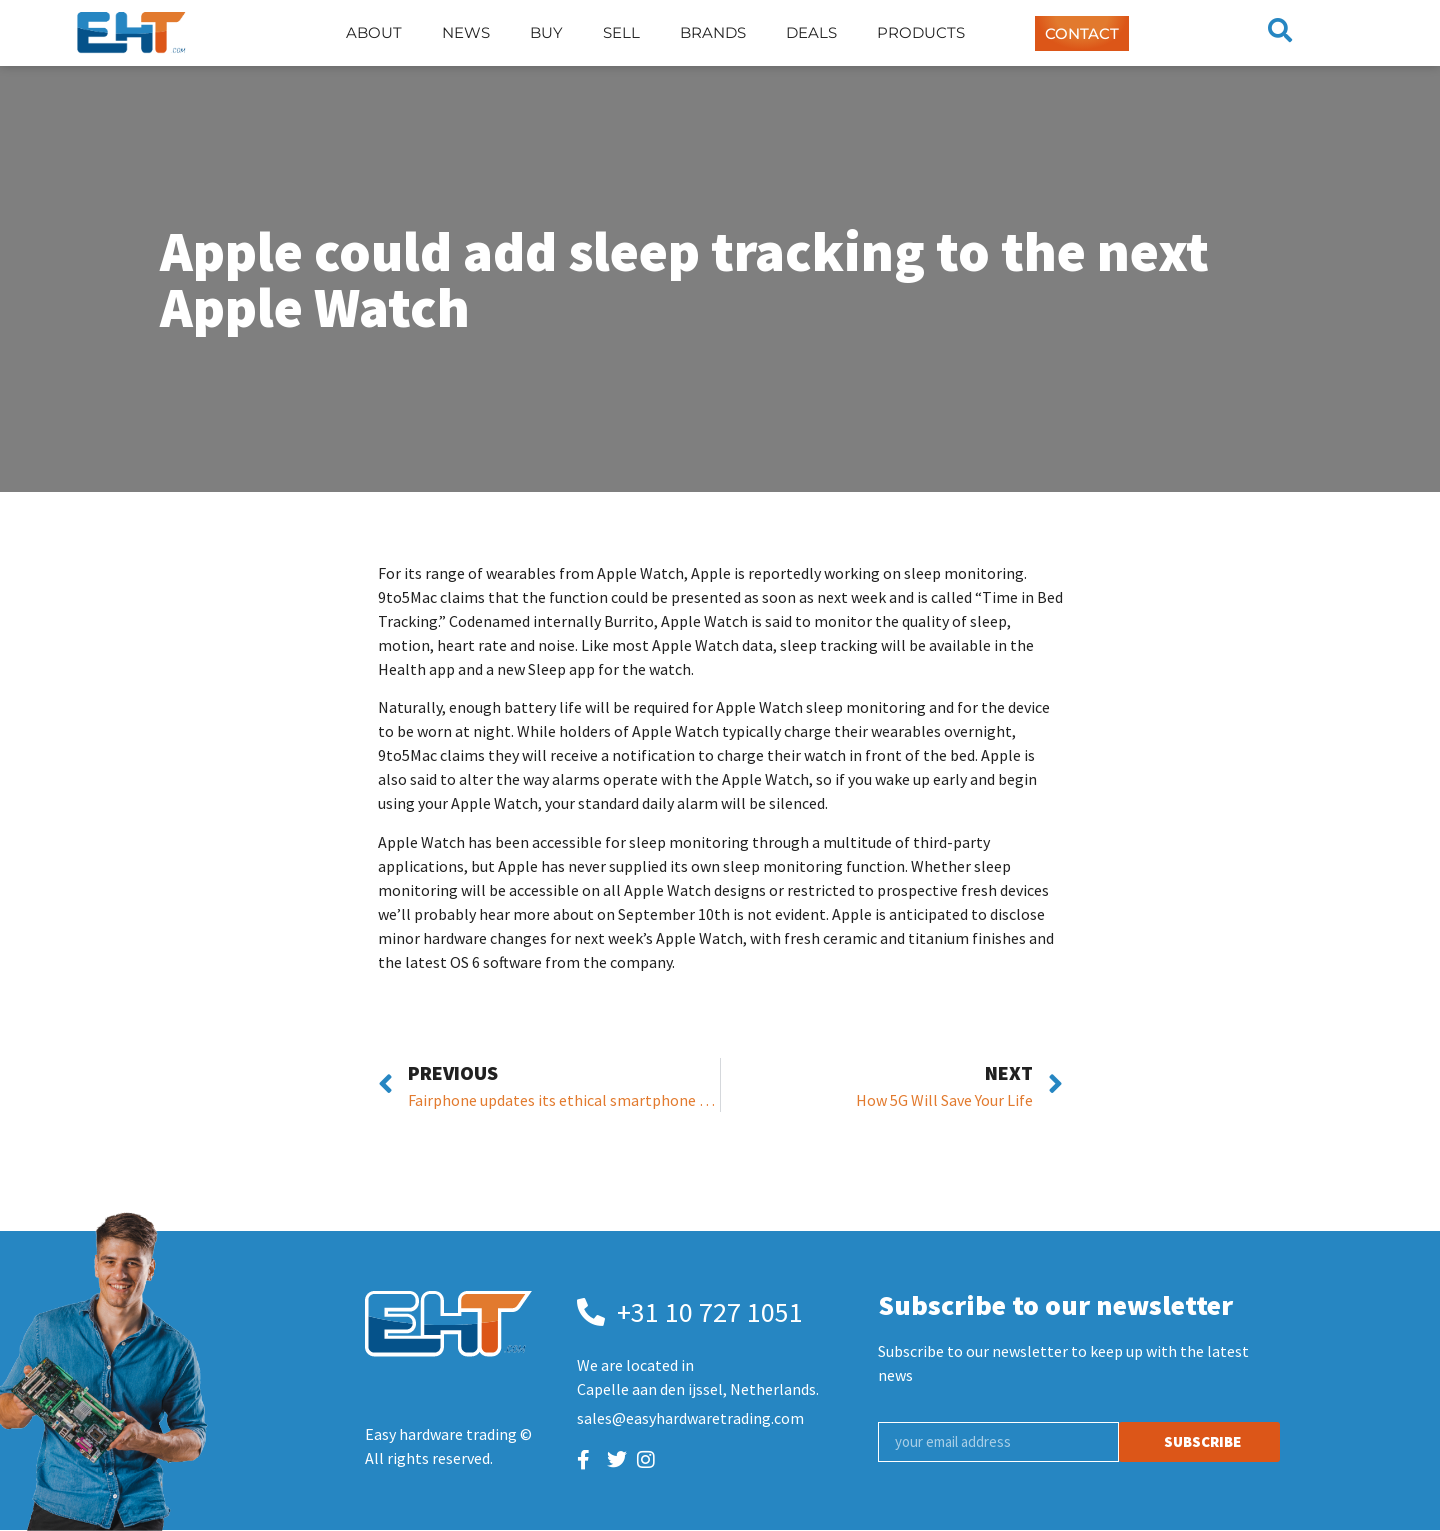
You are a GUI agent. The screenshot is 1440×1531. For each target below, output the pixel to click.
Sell (621, 32)
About (374, 32)
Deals (811, 32)
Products (921, 32)
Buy (546, 32)
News (466, 32)
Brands (713, 32)
